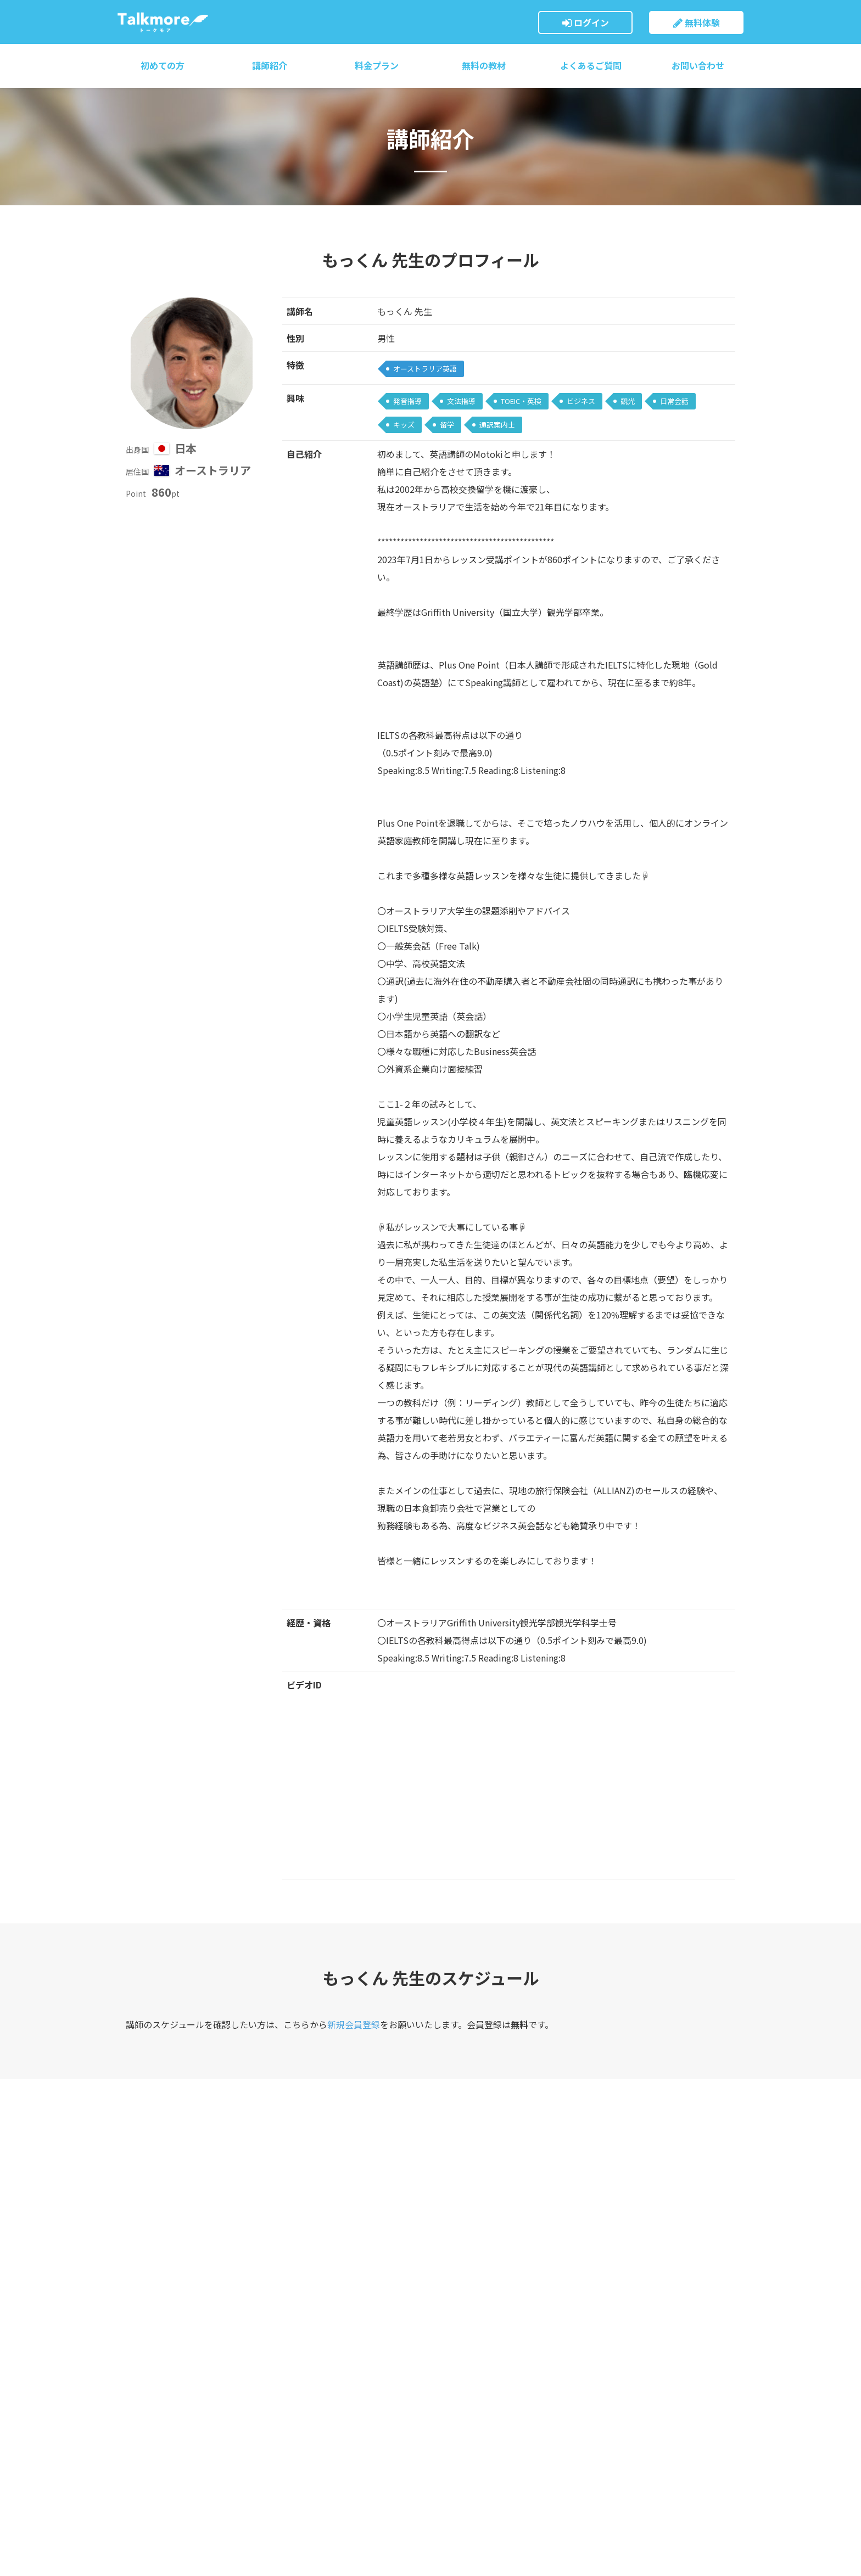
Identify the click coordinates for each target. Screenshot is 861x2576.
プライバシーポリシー (469, 2461)
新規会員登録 (353, 2024)
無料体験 (696, 22)
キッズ (404, 424)
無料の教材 (484, 65)
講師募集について (461, 2482)
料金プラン (377, 65)
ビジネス (581, 401)
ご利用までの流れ (305, 2361)
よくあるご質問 (591, 65)
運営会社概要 (454, 2419)
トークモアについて (308, 2298)
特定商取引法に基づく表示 (477, 2439)
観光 (627, 401)
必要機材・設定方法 (308, 2382)
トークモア (163, 22)
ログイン (585, 22)
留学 (447, 424)
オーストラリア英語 (425, 368)
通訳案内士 (497, 424)
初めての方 (163, 65)
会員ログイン (454, 2298)
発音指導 (407, 401)
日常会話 (674, 401)
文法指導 (461, 401)
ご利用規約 (450, 2361)
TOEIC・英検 (521, 401)
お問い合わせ (698, 65)
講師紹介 (269, 65)
